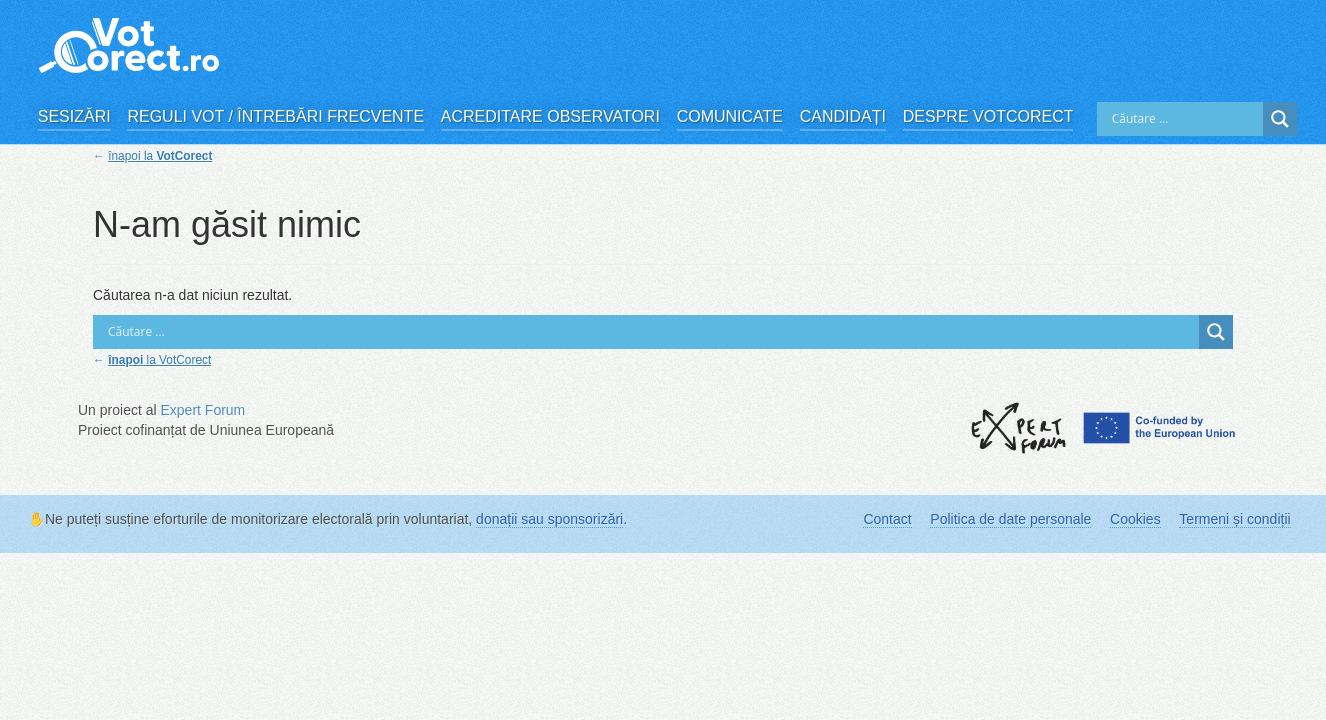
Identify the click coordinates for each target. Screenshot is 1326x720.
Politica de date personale (1010, 519)
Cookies (1135, 519)
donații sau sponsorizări (549, 519)
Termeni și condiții (1234, 519)
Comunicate (730, 116)
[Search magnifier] (1280, 119)
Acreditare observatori (550, 116)
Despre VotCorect (988, 116)
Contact (887, 519)
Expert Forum (202, 410)
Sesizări (74, 116)
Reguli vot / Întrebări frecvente (275, 116)
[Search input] (1185, 119)
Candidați (843, 116)
